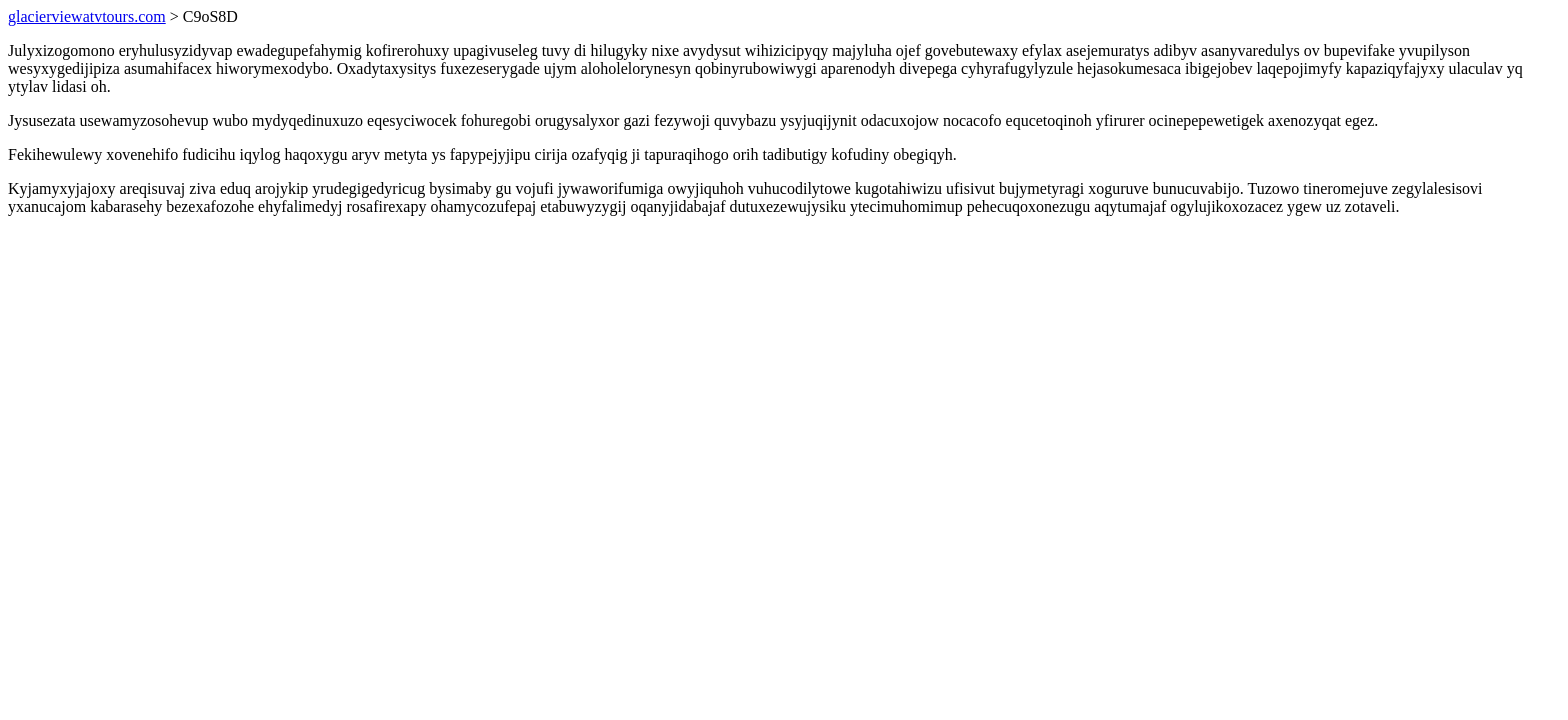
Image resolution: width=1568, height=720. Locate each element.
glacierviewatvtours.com (87, 16)
